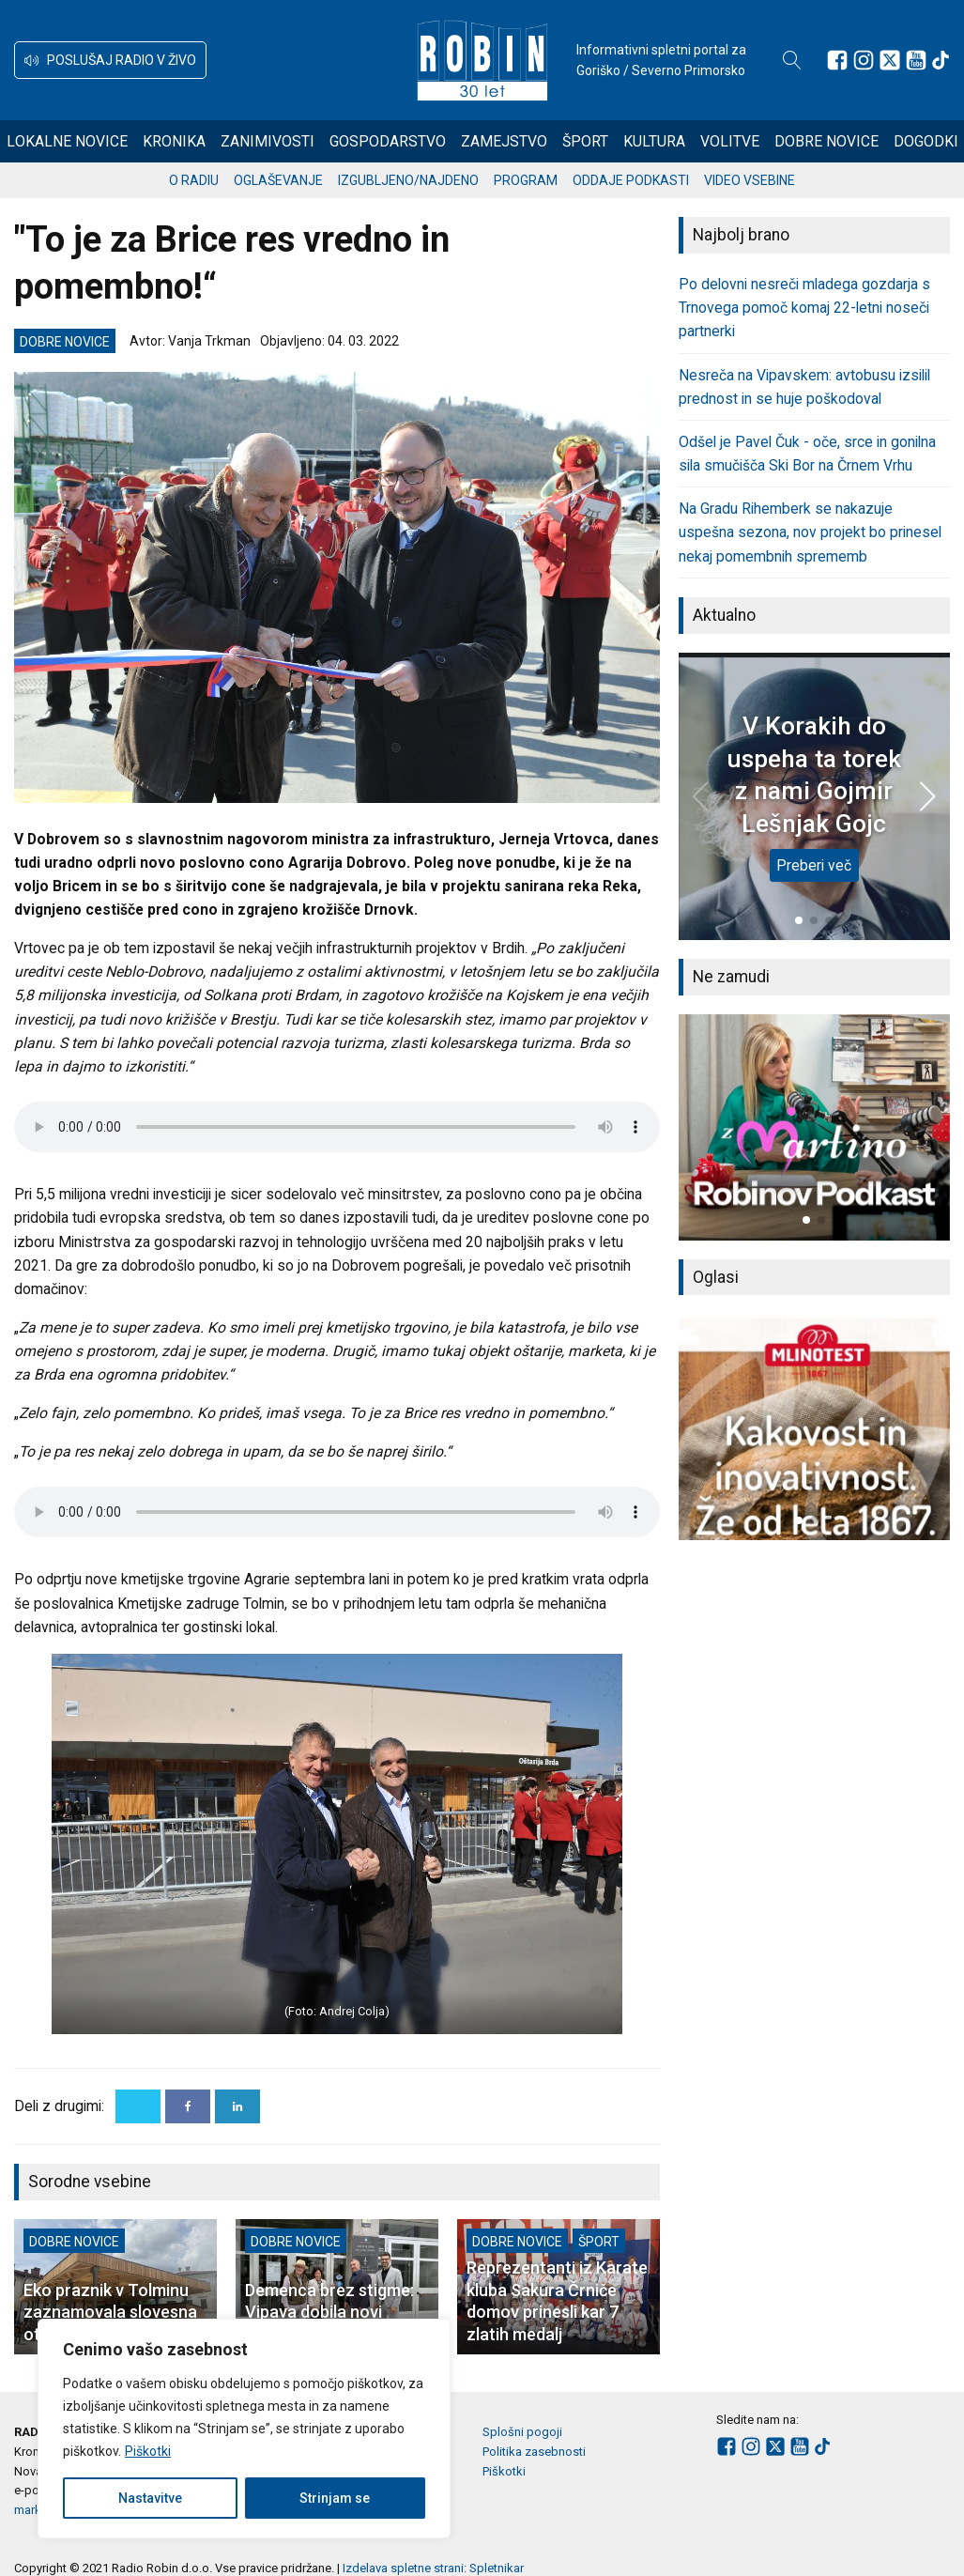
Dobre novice (826, 141)
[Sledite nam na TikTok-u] (940, 60)
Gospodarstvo (387, 141)
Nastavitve (150, 2498)
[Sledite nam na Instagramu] (863, 60)
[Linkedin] (237, 2106)
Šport (585, 141)
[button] (110, 60)
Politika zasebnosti (534, 2452)
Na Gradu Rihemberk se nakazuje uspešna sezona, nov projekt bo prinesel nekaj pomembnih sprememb (810, 532)
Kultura (654, 141)
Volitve (729, 141)
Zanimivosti (267, 141)
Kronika (174, 141)
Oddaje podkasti (631, 180)
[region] (244, 2428)
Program (526, 180)
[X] (138, 2106)
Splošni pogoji (522, 2432)
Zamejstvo (504, 141)
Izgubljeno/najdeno (408, 180)
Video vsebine (749, 180)
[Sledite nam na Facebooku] (837, 60)
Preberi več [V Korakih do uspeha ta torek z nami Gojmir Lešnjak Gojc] (813, 865)
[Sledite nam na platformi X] (890, 60)
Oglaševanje (278, 180)
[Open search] (792, 60)
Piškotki (148, 2451)
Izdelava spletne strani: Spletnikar (433, 2568)
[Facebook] (187, 2106)
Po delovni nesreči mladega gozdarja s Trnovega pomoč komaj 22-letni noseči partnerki (804, 307)
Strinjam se (334, 2498)
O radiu (194, 180)
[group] (814, 1127)
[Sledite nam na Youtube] (916, 60)
